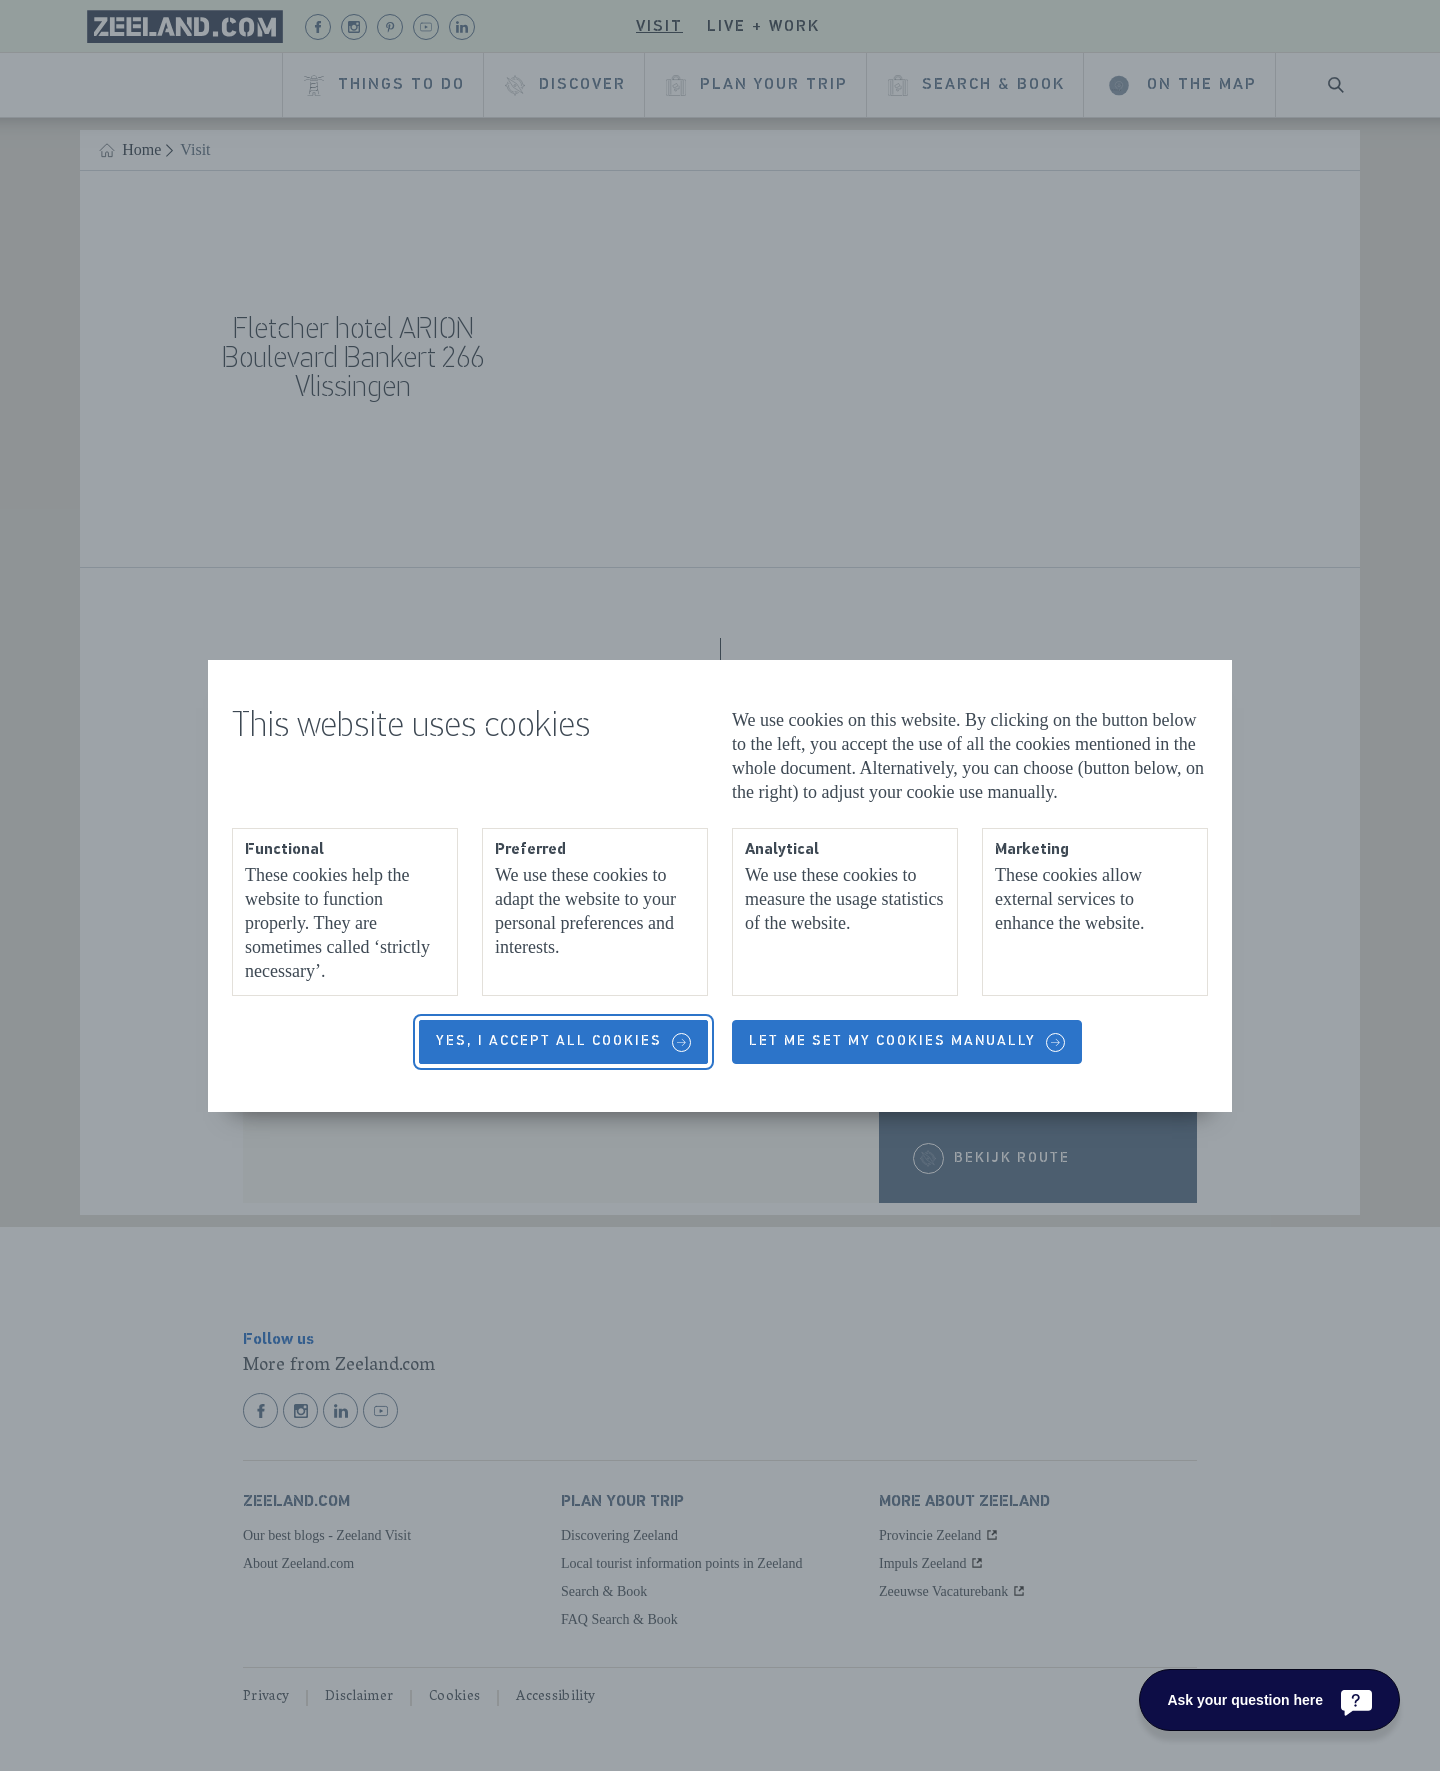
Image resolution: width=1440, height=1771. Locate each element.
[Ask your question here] (1269, 1700)
